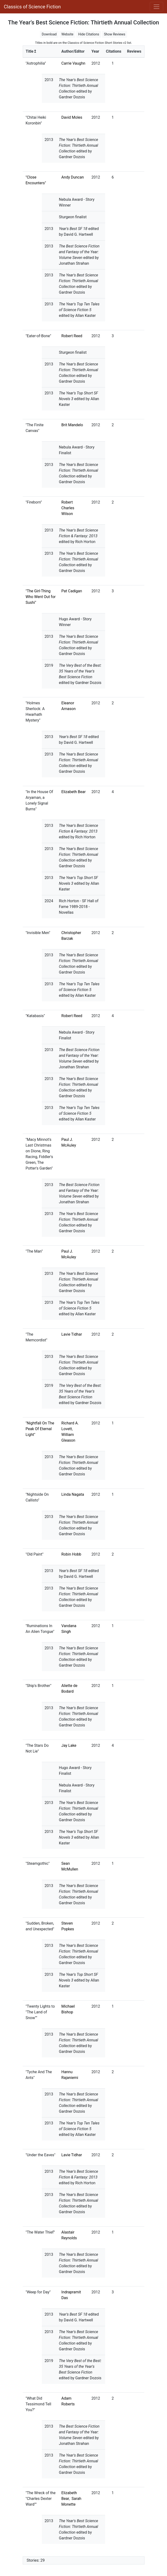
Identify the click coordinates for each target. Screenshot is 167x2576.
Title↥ (31, 51)
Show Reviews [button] (114, 34)
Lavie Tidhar (71, 1334)
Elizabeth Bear (73, 792)
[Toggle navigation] (156, 6)
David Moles (71, 117)
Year (95, 51)
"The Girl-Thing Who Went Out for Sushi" (41, 597)
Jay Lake (68, 1745)
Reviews (134, 51)
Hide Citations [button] (88, 34)
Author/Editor (73, 51)
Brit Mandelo (72, 425)
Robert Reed (71, 336)
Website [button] (67, 34)
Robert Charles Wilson (67, 508)
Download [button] (49, 34)
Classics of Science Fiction (32, 7)
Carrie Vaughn (73, 63)
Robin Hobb (71, 1554)
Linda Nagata (72, 1494)
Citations (113, 51)
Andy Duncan (72, 177)
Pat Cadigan (71, 591)
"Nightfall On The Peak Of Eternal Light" (40, 1429)
